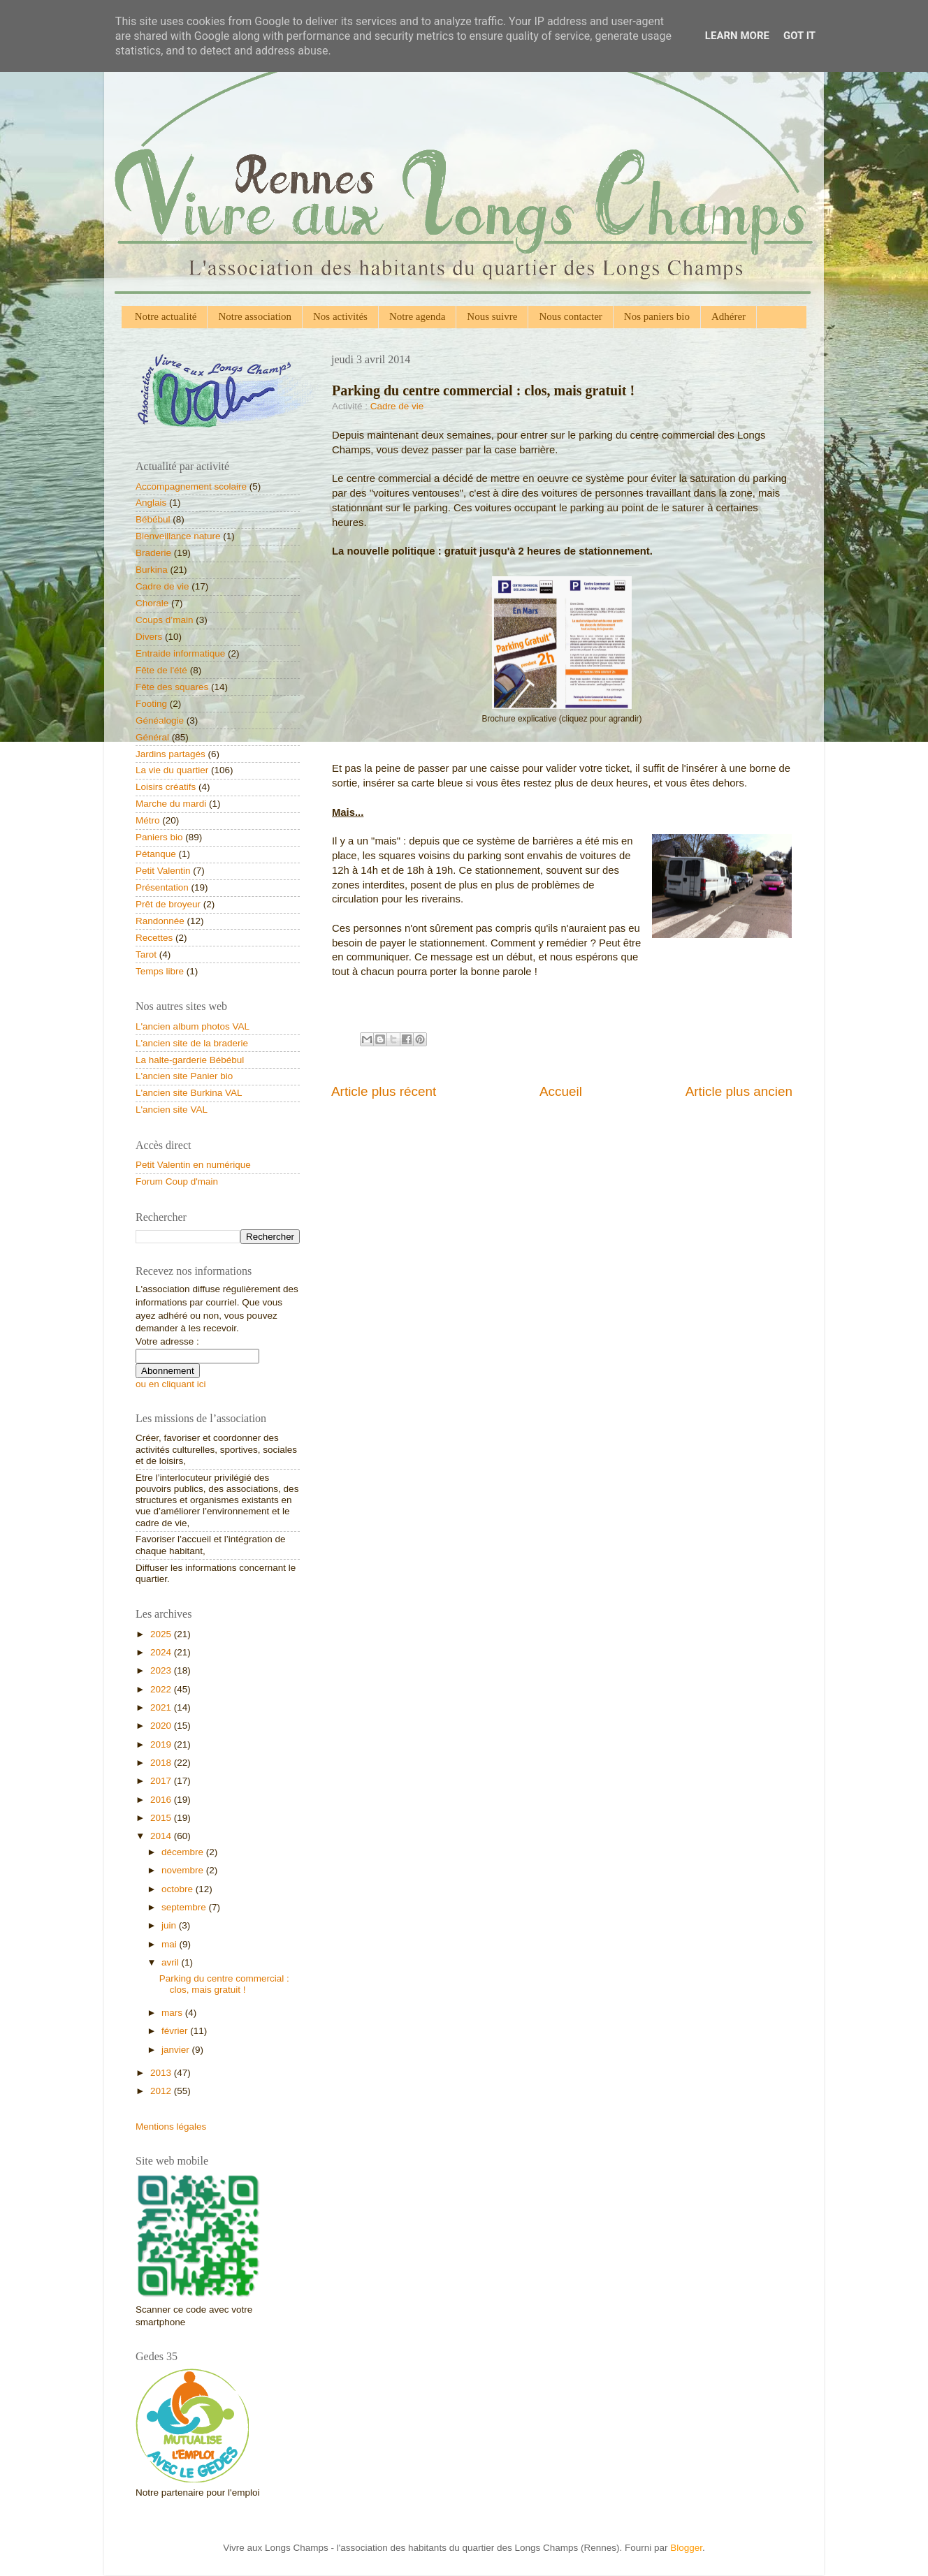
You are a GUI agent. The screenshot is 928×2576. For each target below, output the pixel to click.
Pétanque (156, 854)
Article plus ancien (739, 1091)
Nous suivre (492, 316)
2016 (162, 1799)
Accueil (560, 1091)
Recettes (154, 937)
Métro (148, 820)
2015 (162, 1818)
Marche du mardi (171, 803)
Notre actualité (166, 316)
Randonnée (160, 921)
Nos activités (340, 316)
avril (171, 1962)
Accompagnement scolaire (191, 486)
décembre (183, 1852)
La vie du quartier (172, 770)
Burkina (152, 569)
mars (173, 2012)
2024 (162, 1652)
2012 (162, 2091)
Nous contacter (570, 316)
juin (170, 1925)
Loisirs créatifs (166, 787)
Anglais (151, 502)
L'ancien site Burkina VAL (189, 1093)
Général (152, 737)
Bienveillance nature (178, 536)
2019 (162, 1744)
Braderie (153, 553)
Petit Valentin (163, 870)
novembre (183, 1870)
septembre (185, 1907)
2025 (162, 1634)
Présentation (162, 887)
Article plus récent (383, 1091)
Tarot (146, 954)
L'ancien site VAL (172, 1109)
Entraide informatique (180, 653)
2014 (162, 1836)
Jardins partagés (170, 754)
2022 (162, 1689)
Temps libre (160, 971)
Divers (149, 636)
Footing (151, 703)
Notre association (254, 316)
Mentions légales (171, 2126)
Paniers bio (159, 837)
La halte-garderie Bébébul (190, 1060)
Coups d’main (165, 620)
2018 (162, 1762)
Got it (799, 35)
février (175, 2031)
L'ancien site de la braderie (192, 1043)
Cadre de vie (397, 406)
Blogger (686, 2547)
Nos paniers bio (657, 316)
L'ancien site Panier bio (184, 1076)
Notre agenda (417, 316)
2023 (162, 1670)
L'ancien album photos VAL (192, 1026)
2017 (162, 1781)
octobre (178, 1889)
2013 (162, 2073)
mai (170, 1944)
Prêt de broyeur (168, 904)
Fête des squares (172, 687)
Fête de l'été (161, 670)
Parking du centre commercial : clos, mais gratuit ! (224, 1984)
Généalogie (160, 720)
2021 (162, 1707)
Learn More (737, 35)
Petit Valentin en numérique (193, 1164)
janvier (176, 2049)
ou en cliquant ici (171, 1384)
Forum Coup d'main (177, 1181)
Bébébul (153, 519)
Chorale (152, 603)
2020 (162, 1725)
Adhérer (728, 316)
